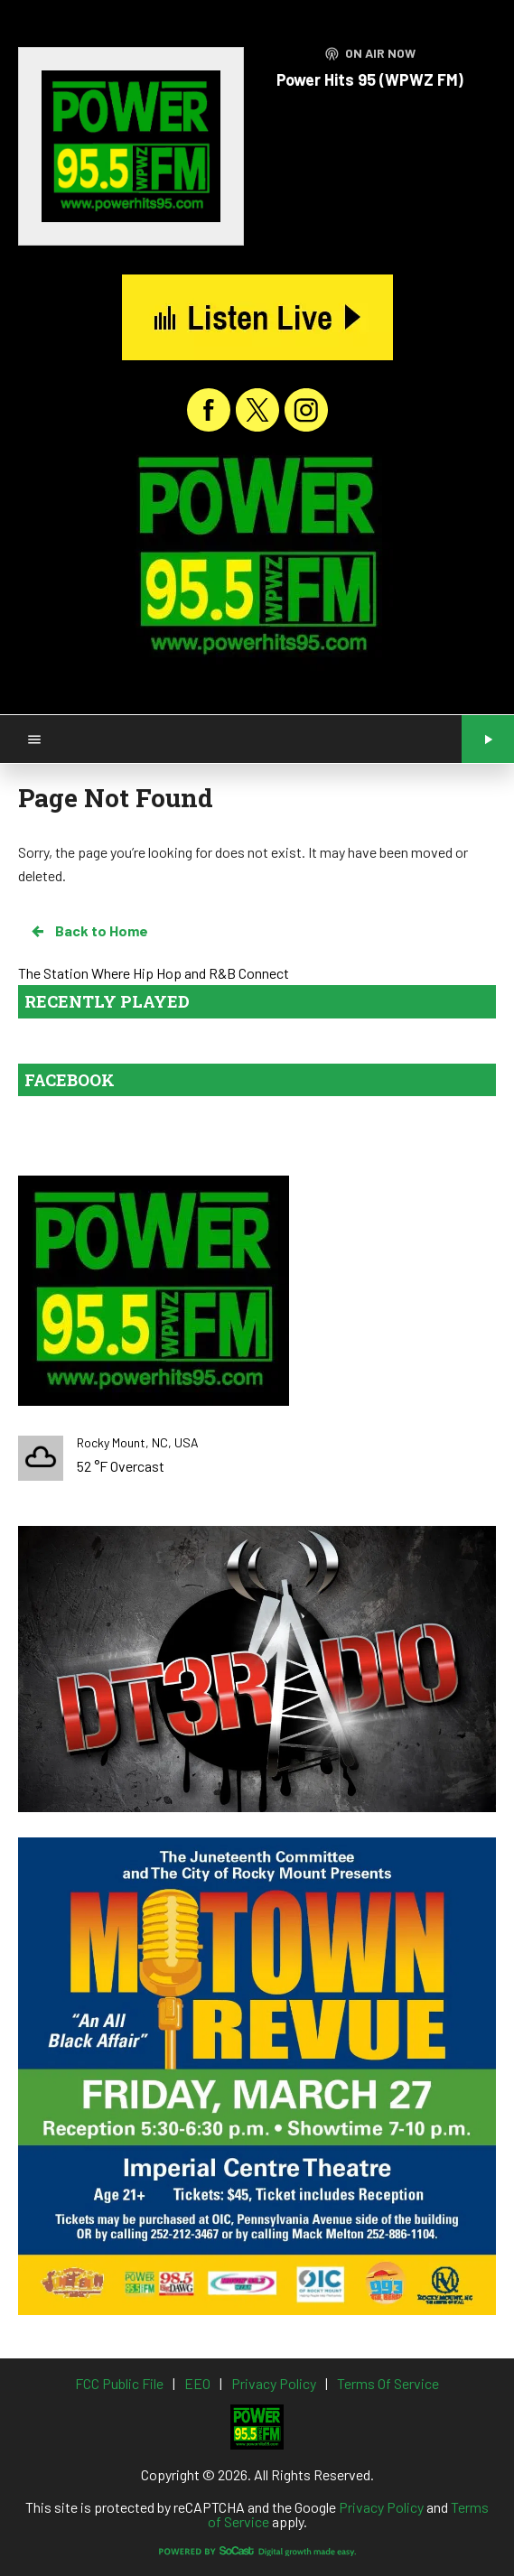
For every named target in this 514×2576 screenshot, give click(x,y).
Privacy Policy (381, 2507)
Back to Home (88, 931)
